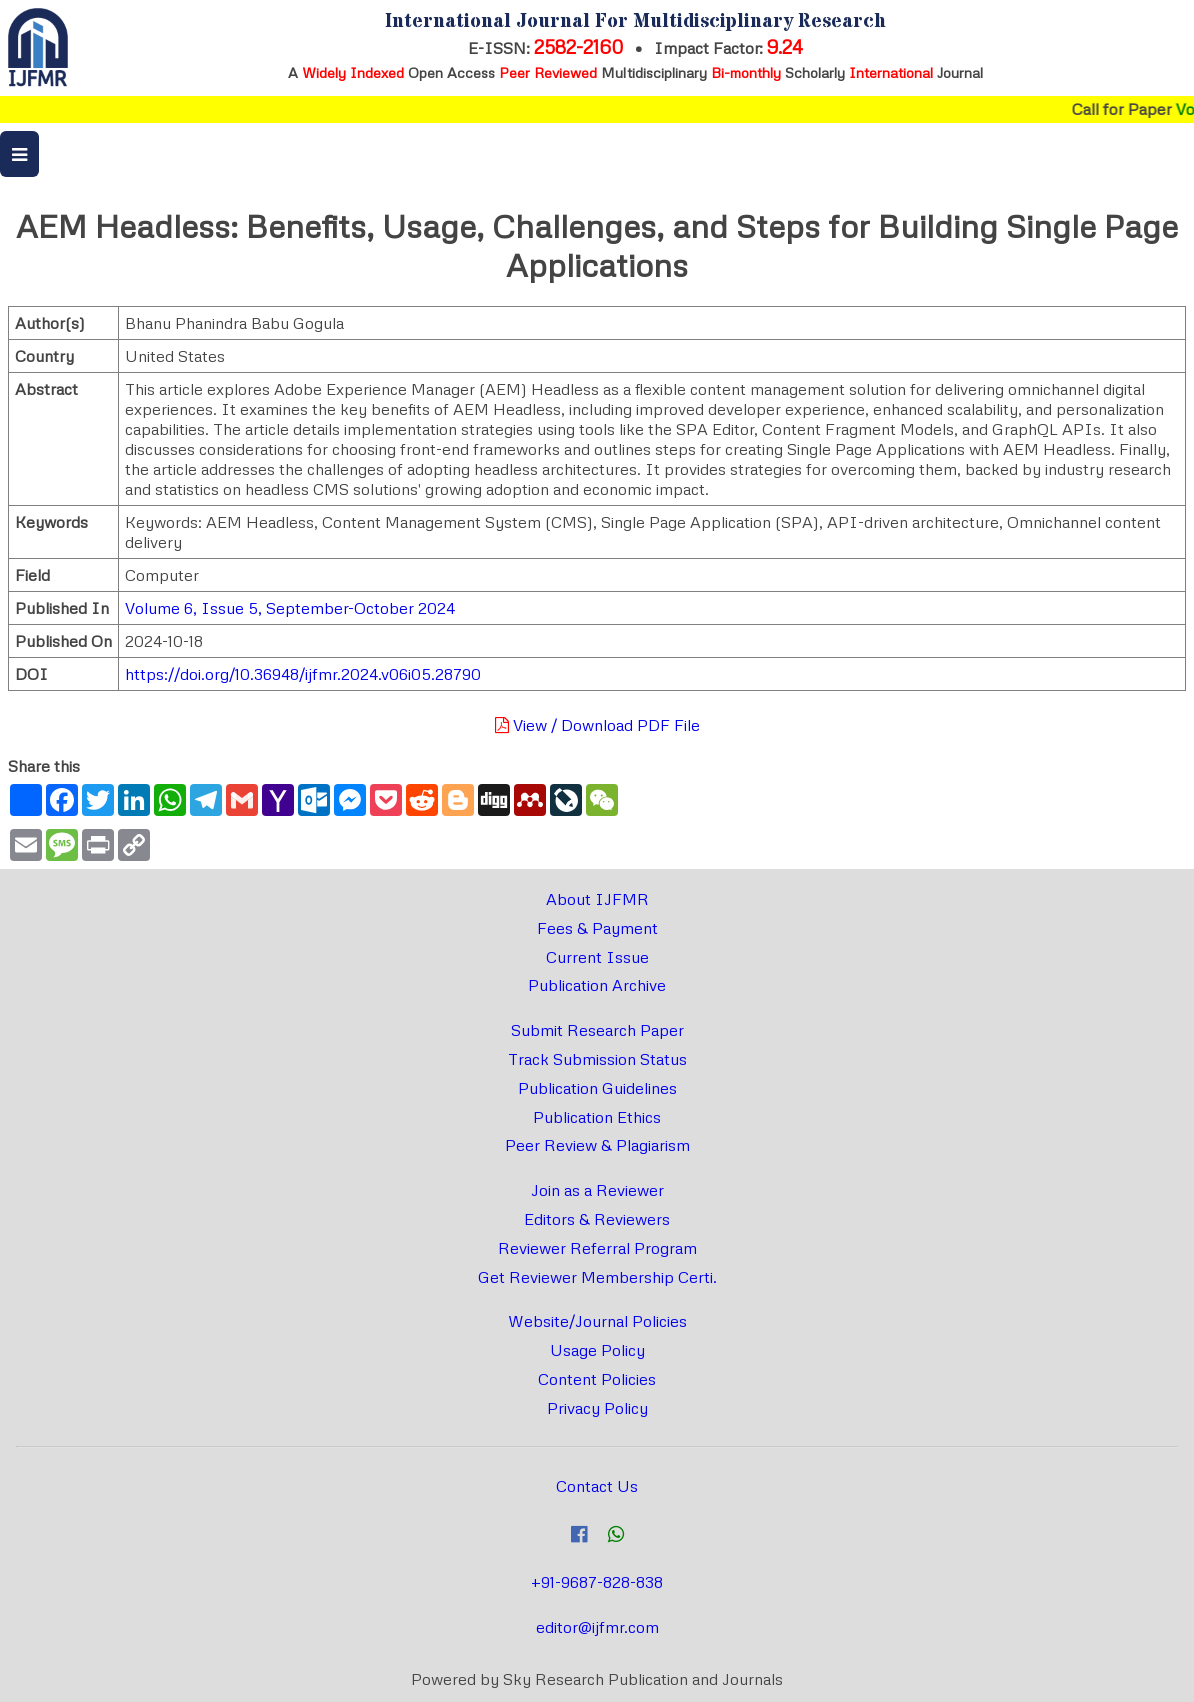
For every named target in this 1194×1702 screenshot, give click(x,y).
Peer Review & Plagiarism (597, 1145)
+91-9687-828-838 (597, 1582)
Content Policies (597, 1379)
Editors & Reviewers (597, 1219)
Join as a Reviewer (597, 1190)
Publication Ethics (597, 1117)
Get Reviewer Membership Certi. (597, 1277)
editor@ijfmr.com (597, 1627)
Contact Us (597, 1486)
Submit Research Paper (597, 1030)
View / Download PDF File (597, 725)
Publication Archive (597, 985)
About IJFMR (597, 899)
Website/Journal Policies (597, 1321)
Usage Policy (597, 1350)
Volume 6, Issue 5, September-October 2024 (290, 608)
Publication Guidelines (597, 1088)
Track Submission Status (597, 1059)
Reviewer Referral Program (597, 1248)
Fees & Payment (597, 928)
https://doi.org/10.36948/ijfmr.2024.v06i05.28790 (303, 674)
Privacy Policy (597, 1408)
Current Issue (597, 957)
